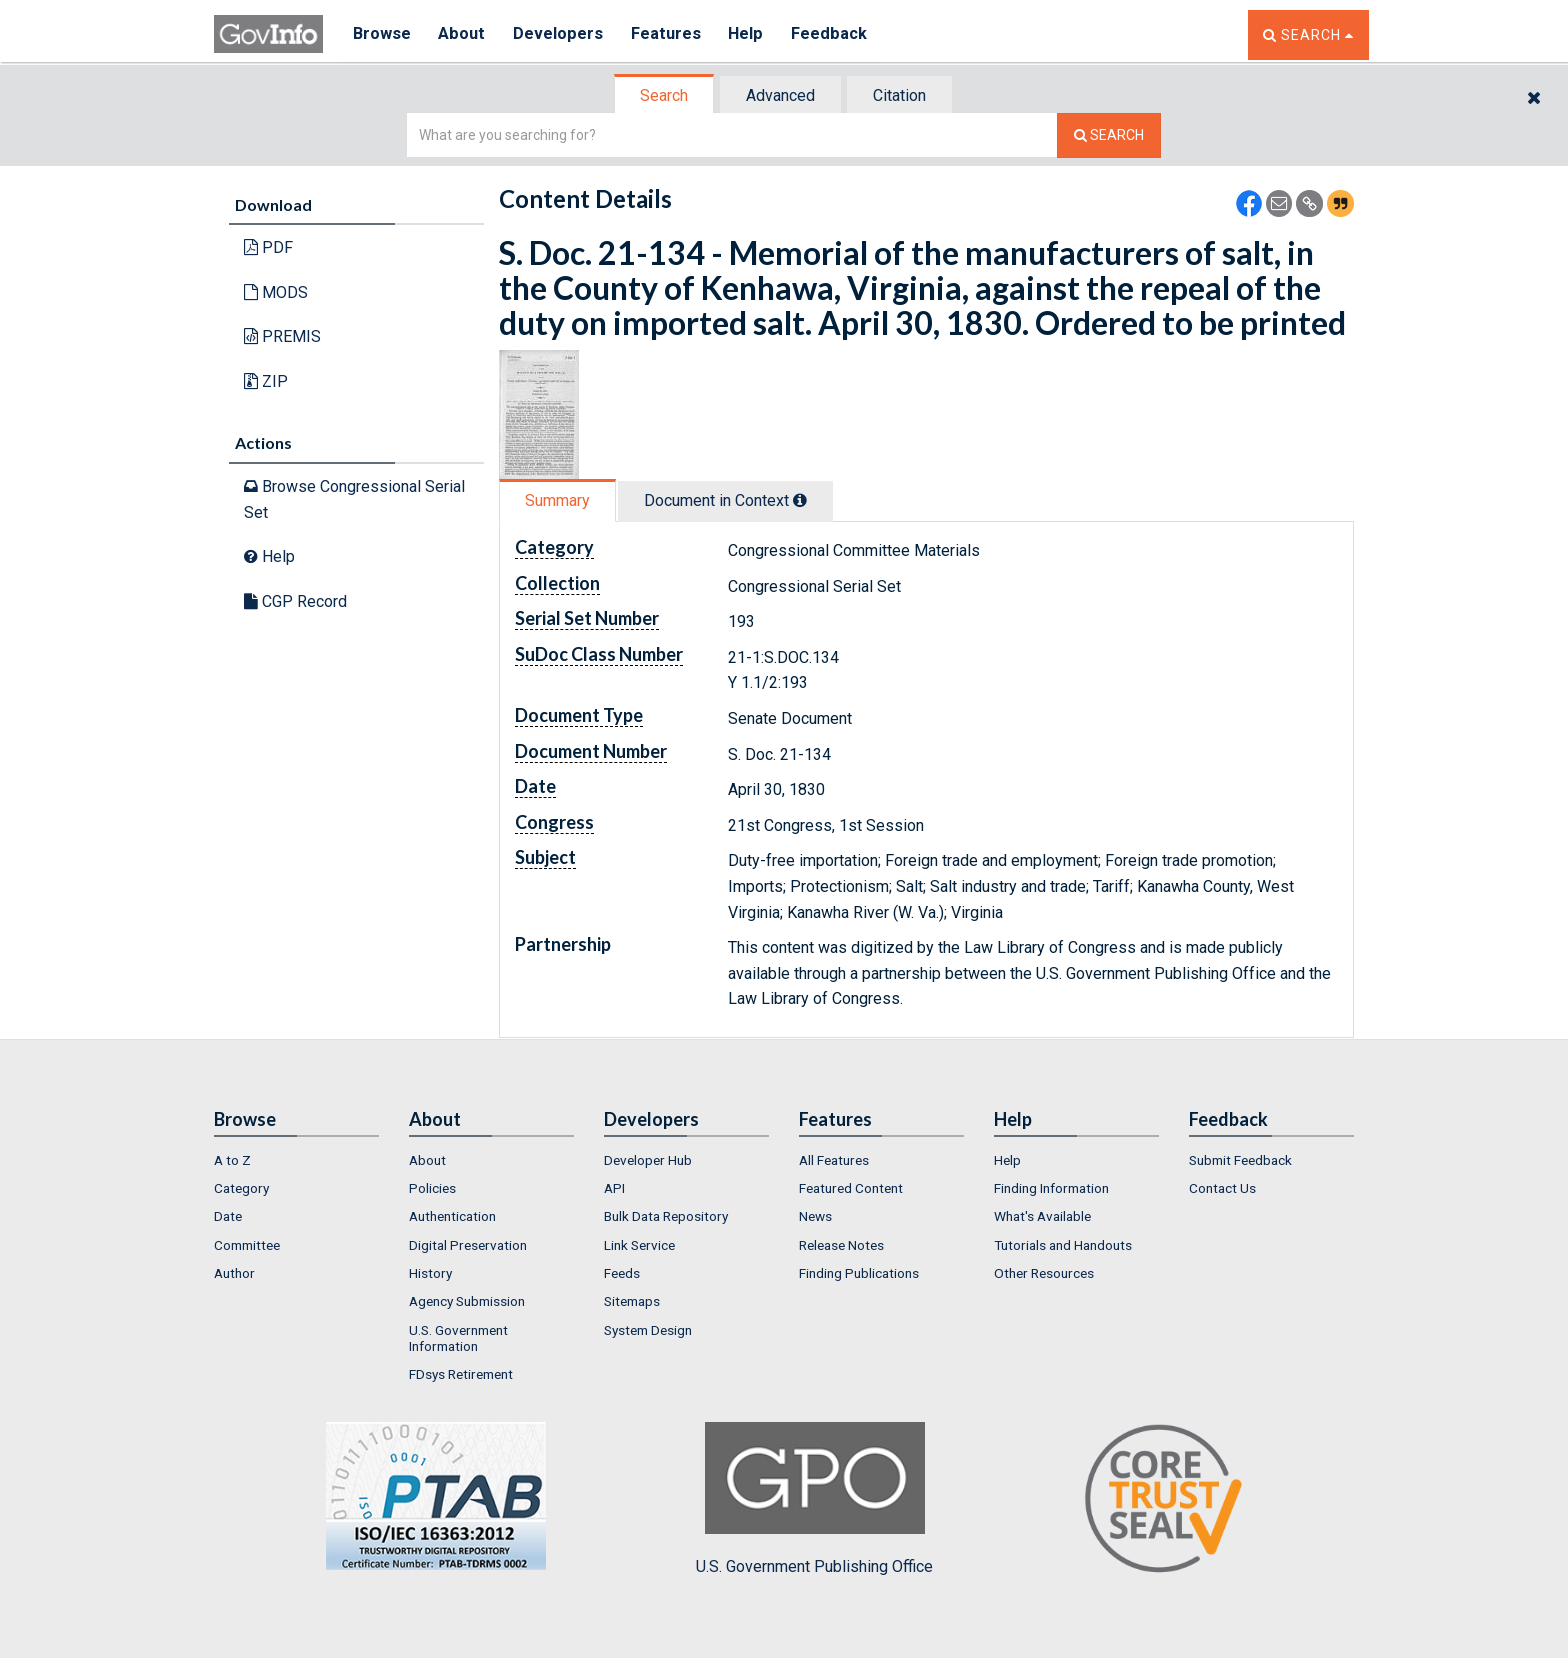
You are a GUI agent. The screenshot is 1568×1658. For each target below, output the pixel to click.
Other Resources (1044, 1273)
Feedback (835, 34)
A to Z (232, 1160)
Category (241, 1188)
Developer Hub (648, 1160)
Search (664, 95)
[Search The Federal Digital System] (1109, 135)
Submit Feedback (1240, 1160)
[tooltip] (800, 500)
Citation (899, 95)
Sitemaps (632, 1301)
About (463, 34)
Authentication (452, 1216)
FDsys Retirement (461, 1374)
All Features (834, 1160)
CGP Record (295, 601)
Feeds (622, 1273)
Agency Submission (467, 1301)
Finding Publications (859, 1273)
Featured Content (851, 1188)
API (614, 1188)
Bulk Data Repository (666, 1216)
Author (234, 1273)
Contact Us (1222, 1188)
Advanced (780, 95)
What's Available (1042, 1216)
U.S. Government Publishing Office (814, 1499)
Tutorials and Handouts (1063, 1245)
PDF (268, 247)
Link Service (639, 1245)
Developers (560, 34)
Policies (432, 1188)
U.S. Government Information (458, 1338)
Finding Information (1051, 1188)
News (815, 1216)
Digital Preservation (468, 1245)
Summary (557, 500)
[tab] (665, 95)
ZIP (266, 381)
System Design (648, 1330)
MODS (276, 292)
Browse (382, 34)
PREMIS (282, 336)
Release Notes (841, 1245)
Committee (247, 1245)
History (430, 1273)
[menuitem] (296, 1160)
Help (751, 34)
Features (669, 34)
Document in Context (725, 500)
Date (228, 1216)
